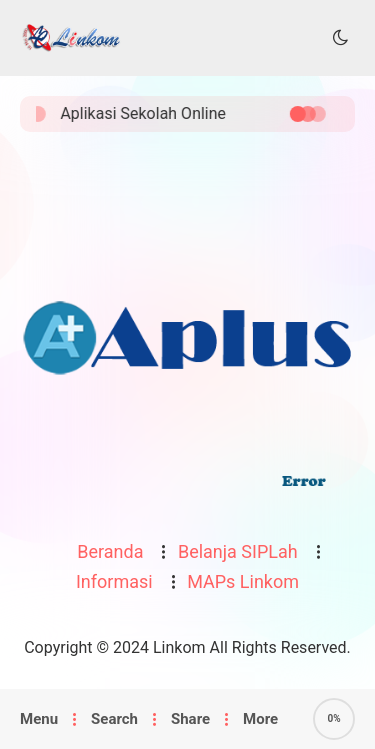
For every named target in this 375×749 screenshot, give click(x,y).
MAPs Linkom (243, 581)
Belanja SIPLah (238, 551)
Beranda (110, 551)
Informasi (114, 581)
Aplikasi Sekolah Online (148, 113)
